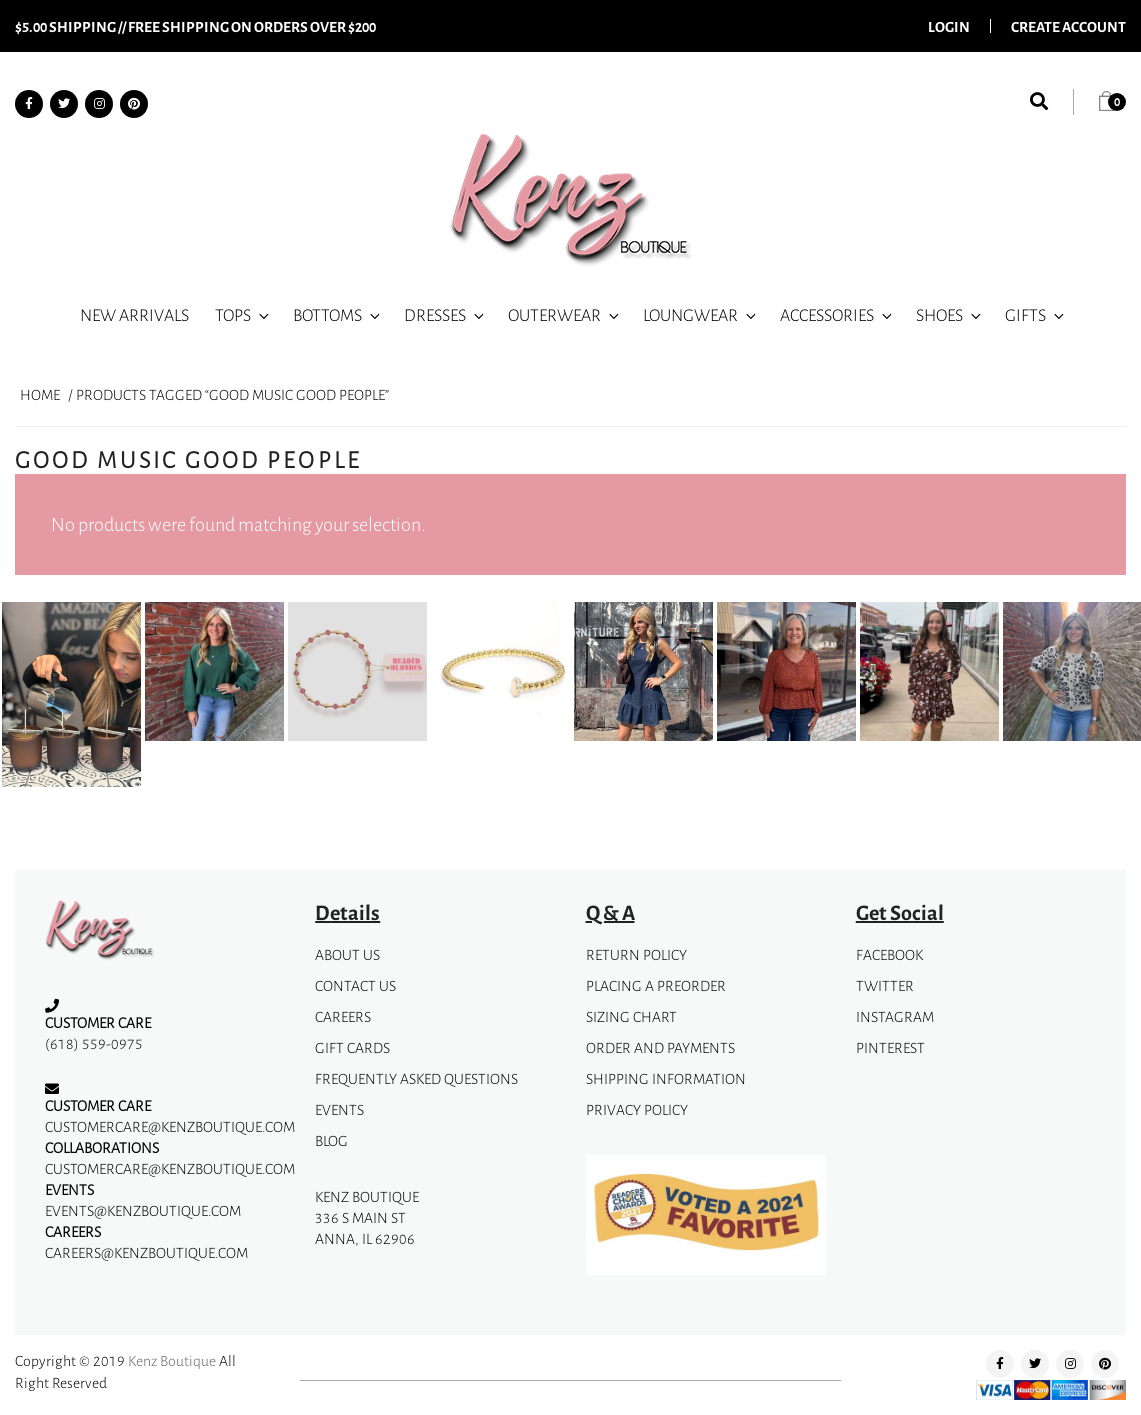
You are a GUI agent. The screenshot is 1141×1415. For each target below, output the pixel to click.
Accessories (837, 315)
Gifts (1036, 315)
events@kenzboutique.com (143, 1210)
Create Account (1068, 26)
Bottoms (338, 315)
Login (949, 26)
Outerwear (565, 315)
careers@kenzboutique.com (146, 1252)
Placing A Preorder (656, 985)
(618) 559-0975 (94, 1043)
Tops (243, 315)
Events (339, 1109)
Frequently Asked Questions (416, 1078)
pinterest (890, 1047)
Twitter (885, 985)
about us (347, 954)
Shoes (950, 315)
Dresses (445, 315)
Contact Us (355, 985)
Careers (343, 1016)
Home (40, 394)
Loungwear (701, 315)
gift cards (352, 1047)
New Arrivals (134, 315)
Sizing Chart (631, 1016)
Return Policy (636, 954)
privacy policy (637, 1109)
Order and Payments (660, 1047)
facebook (889, 954)
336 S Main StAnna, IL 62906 (365, 1228)
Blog (331, 1140)
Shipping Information (666, 1078)
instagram (895, 1016)
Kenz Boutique (172, 1360)
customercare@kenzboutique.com (170, 1126)
